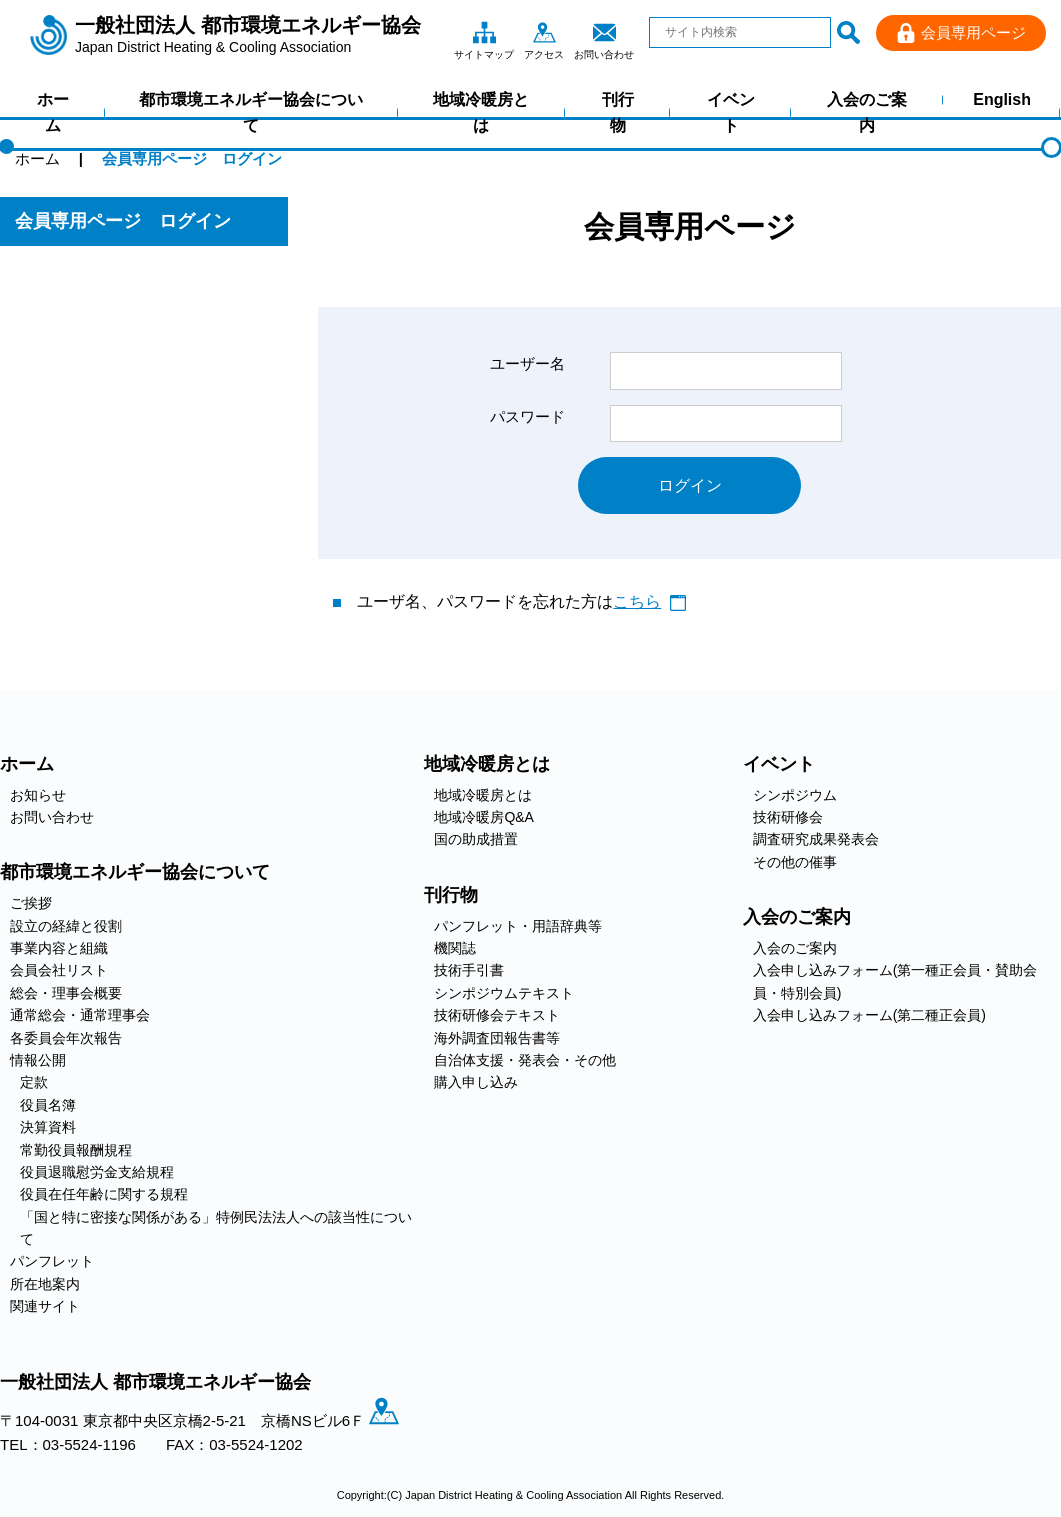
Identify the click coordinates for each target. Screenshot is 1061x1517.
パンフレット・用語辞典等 (518, 926)
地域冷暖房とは (481, 112)
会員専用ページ (973, 32)
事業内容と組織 (59, 949)
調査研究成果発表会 (816, 840)
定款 (34, 1083)
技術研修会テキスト (497, 1016)
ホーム (53, 112)
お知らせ (38, 795)
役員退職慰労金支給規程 (97, 1172)
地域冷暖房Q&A (484, 818)
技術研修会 (788, 818)
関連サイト (45, 1307)
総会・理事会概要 (66, 993)
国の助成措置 (476, 840)
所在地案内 (45, 1284)
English (1002, 99)
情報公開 (38, 1060)
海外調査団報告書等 (497, 1038)
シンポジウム (795, 795)
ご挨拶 (31, 904)
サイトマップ (484, 32)
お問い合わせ (604, 32)
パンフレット (52, 1262)
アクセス (544, 32)
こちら (637, 602)
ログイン (690, 485)
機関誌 (455, 949)
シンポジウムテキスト (504, 993)
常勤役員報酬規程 (76, 1150)
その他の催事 (795, 862)
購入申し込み (476, 1083)
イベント (731, 112)
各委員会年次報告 (66, 1038)
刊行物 (618, 112)
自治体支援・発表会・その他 (525, 1060)
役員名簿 (48, 1105)
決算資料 (48, 1128)
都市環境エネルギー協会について (251, 112)
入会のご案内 (867, 112)
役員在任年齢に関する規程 (104, 1195)
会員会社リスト (59, 971)
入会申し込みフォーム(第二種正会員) (869, 1016)
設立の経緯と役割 (66, 926)
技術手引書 (469, 971)
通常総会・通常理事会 (80, 1016)
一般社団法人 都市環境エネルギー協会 (248, 35)
